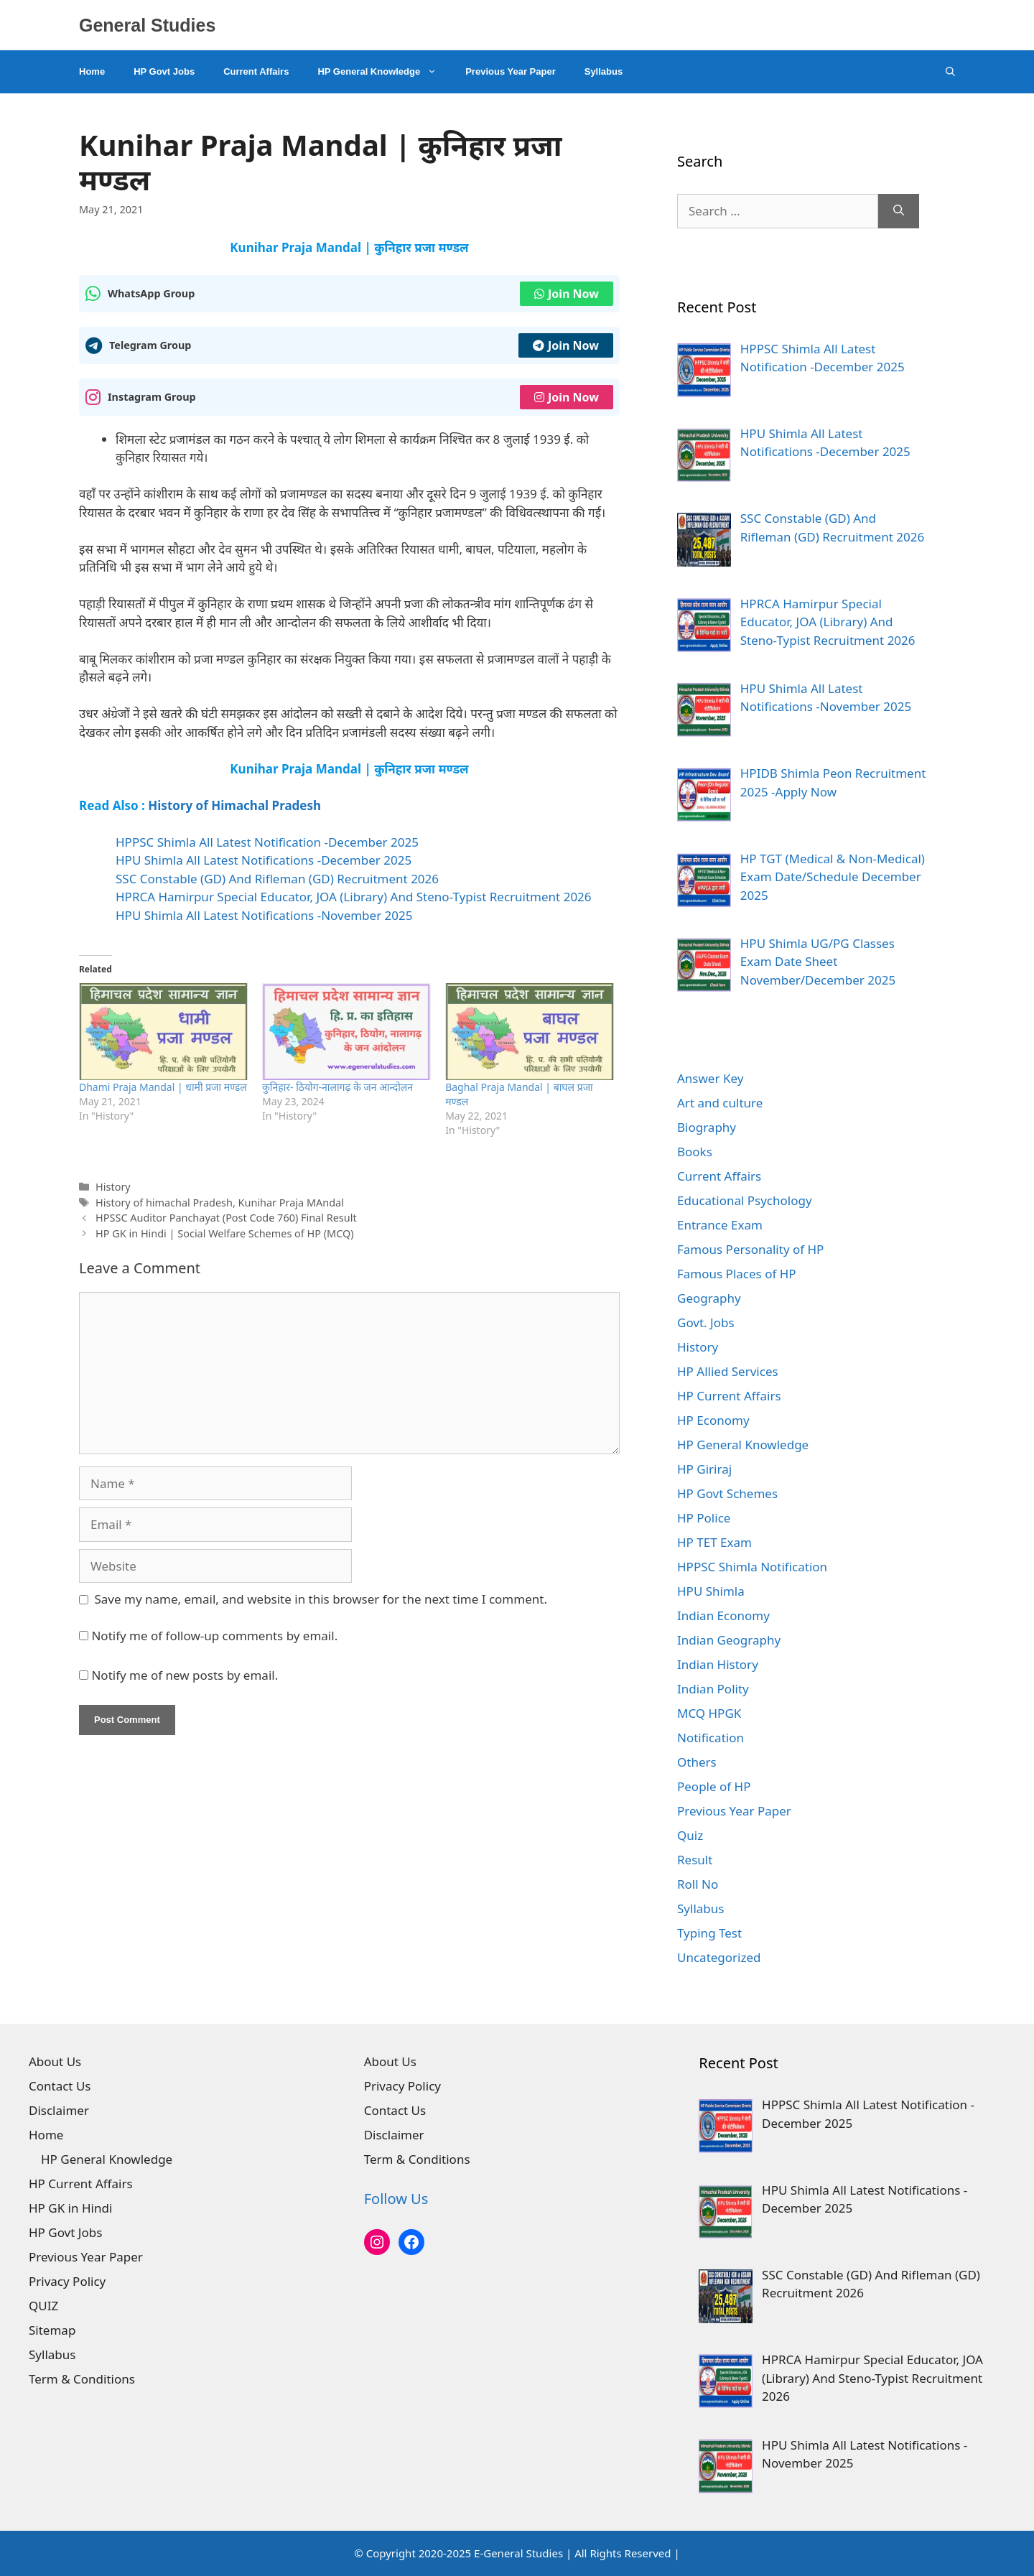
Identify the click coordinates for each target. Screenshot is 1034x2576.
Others (697, 1762)
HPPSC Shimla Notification (752, 1566)
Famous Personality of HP (750, 1249)
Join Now (566, 294)
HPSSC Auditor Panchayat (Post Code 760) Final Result (226, 1217)
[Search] (898, 211)
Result (694, 1859)
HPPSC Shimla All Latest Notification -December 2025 (267, 842)
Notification (710, 1737)
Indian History (717, 1664)
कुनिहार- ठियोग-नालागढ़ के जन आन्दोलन (337, 1087)
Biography (706, 1127)
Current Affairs (256, 71)
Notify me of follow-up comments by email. (214, 1635)
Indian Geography (729, 1640)
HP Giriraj (704, 1469)
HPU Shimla (711, 1591)
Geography (709, 1298)
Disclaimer (59, 2110)
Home (92, 71)
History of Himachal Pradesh (234, 805)
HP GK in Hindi (70, 2208)
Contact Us (60, 2086)
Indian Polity (713, 1688)
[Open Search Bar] (950, 71)
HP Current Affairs (729, 1395)
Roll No (697, 1884)
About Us (55, 2061)
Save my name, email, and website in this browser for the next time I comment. (321, 1599)
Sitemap (52, 2330)
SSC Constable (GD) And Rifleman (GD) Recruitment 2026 (277, 878)
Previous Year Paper (510, 71)
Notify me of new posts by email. (184, 1675)
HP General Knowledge (384, 71)
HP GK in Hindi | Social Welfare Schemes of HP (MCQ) (224, 1233)
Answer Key (710, 1078)
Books (694, 1151)
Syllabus (603, 71)
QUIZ (43, 2305)
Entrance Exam (720, 1225)
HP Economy (713, 1420)
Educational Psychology (744, 1200)
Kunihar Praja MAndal (291, 1202)
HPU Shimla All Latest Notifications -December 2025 (263, 860)
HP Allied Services (727, 1371)
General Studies (147, 25)
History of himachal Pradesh (164, 1202)
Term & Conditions (82, 2379)
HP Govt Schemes (727, 1493)
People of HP (713, 1786)
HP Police (703, 1518)
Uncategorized (719, 1957)
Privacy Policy (67, 2281)
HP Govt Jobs (164, 71)
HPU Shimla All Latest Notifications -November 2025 (264, 915)
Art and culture (720, 1102)
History (113, 1187)
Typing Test (709, 1933)
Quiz (690, 1835)
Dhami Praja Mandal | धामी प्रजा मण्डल (163, 1087)
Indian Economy (723, 1615)
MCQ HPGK (709, 1713)
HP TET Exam (714, 1542)
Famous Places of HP (736, 1273)
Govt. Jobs (706, 1322)
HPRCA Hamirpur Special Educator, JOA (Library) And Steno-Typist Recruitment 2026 (354, 896)
